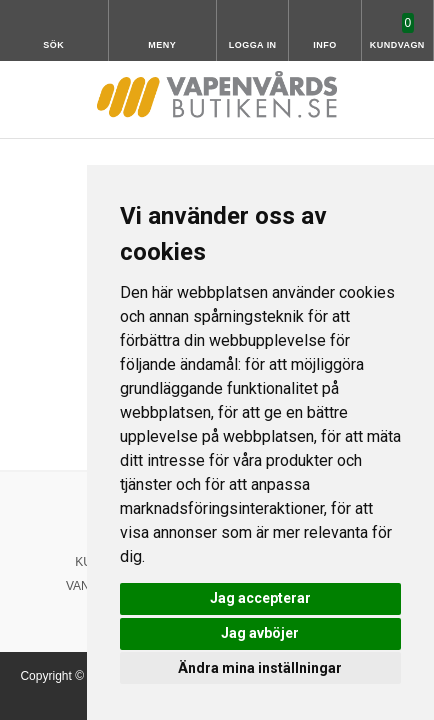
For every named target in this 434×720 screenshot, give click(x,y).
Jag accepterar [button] (260, 598)
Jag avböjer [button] (260, 633)
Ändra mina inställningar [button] (260, 668)
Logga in (253, 45)
